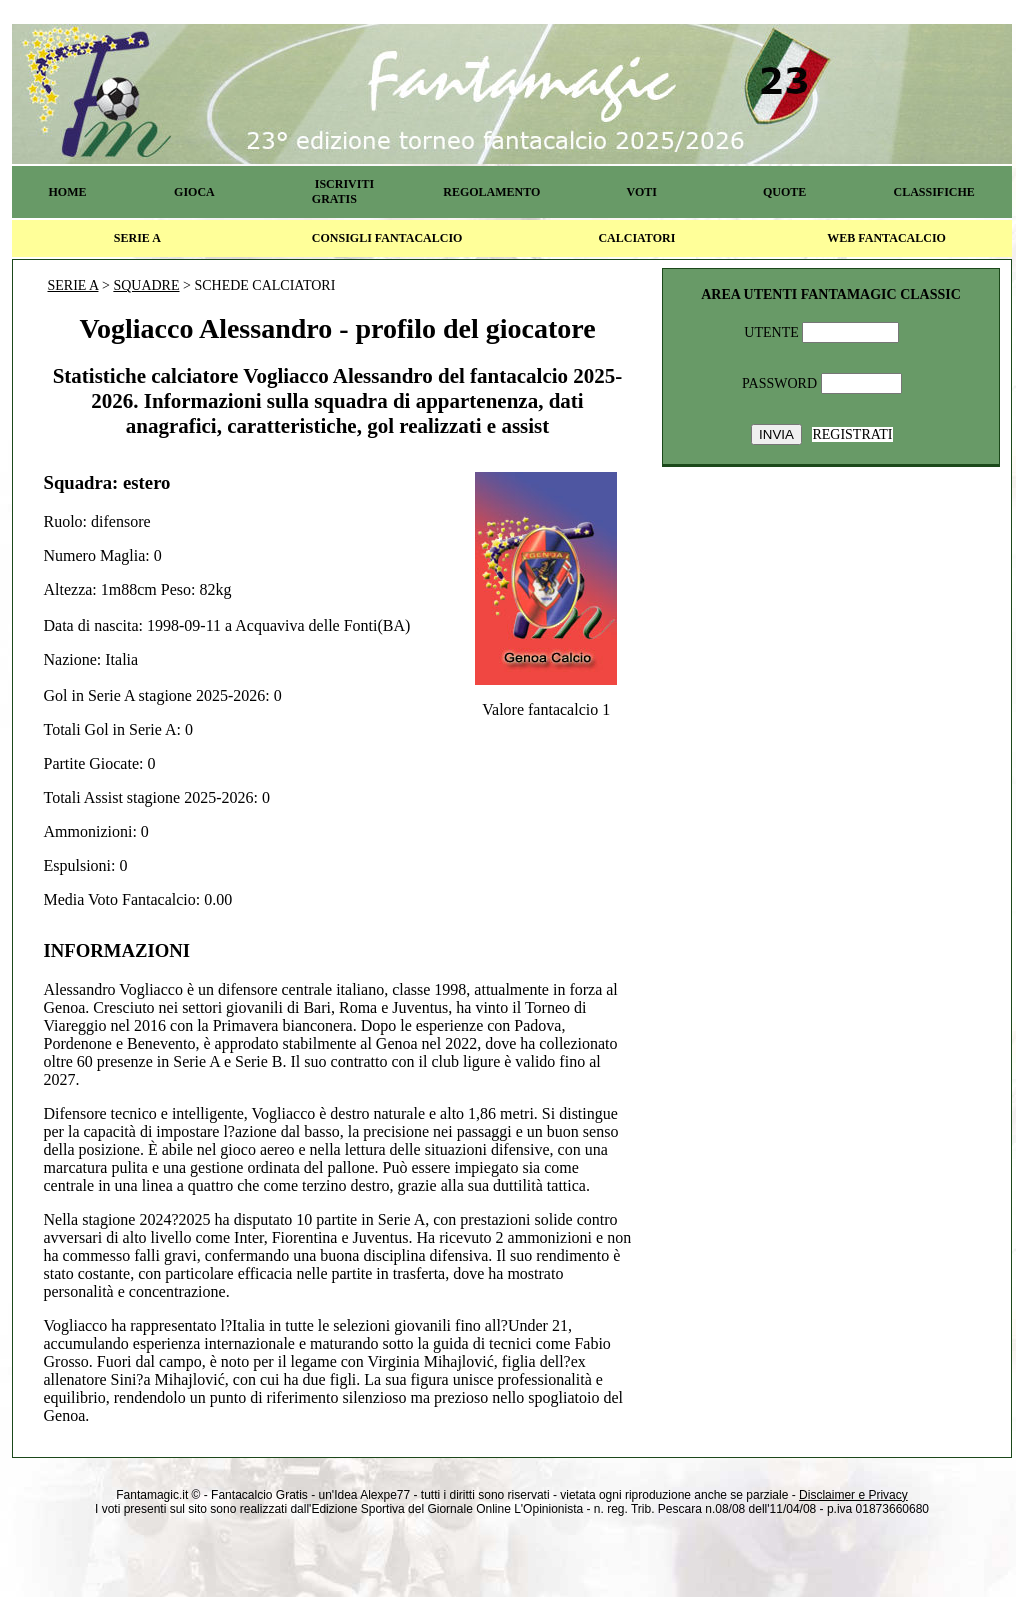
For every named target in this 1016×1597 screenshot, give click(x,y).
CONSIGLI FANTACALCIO (387, 238)
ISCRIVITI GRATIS (343, 191)
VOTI (642, 192)
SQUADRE (146, 285)
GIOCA (194, 192)
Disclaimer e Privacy (853, 1495)
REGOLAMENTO (491, 192)
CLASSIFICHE (934, 192)
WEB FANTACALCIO (886, 238)
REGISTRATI (852, 434)
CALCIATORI (636, 238)
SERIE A (137, 238)
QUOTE (784, 192)
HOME (67, 192)
